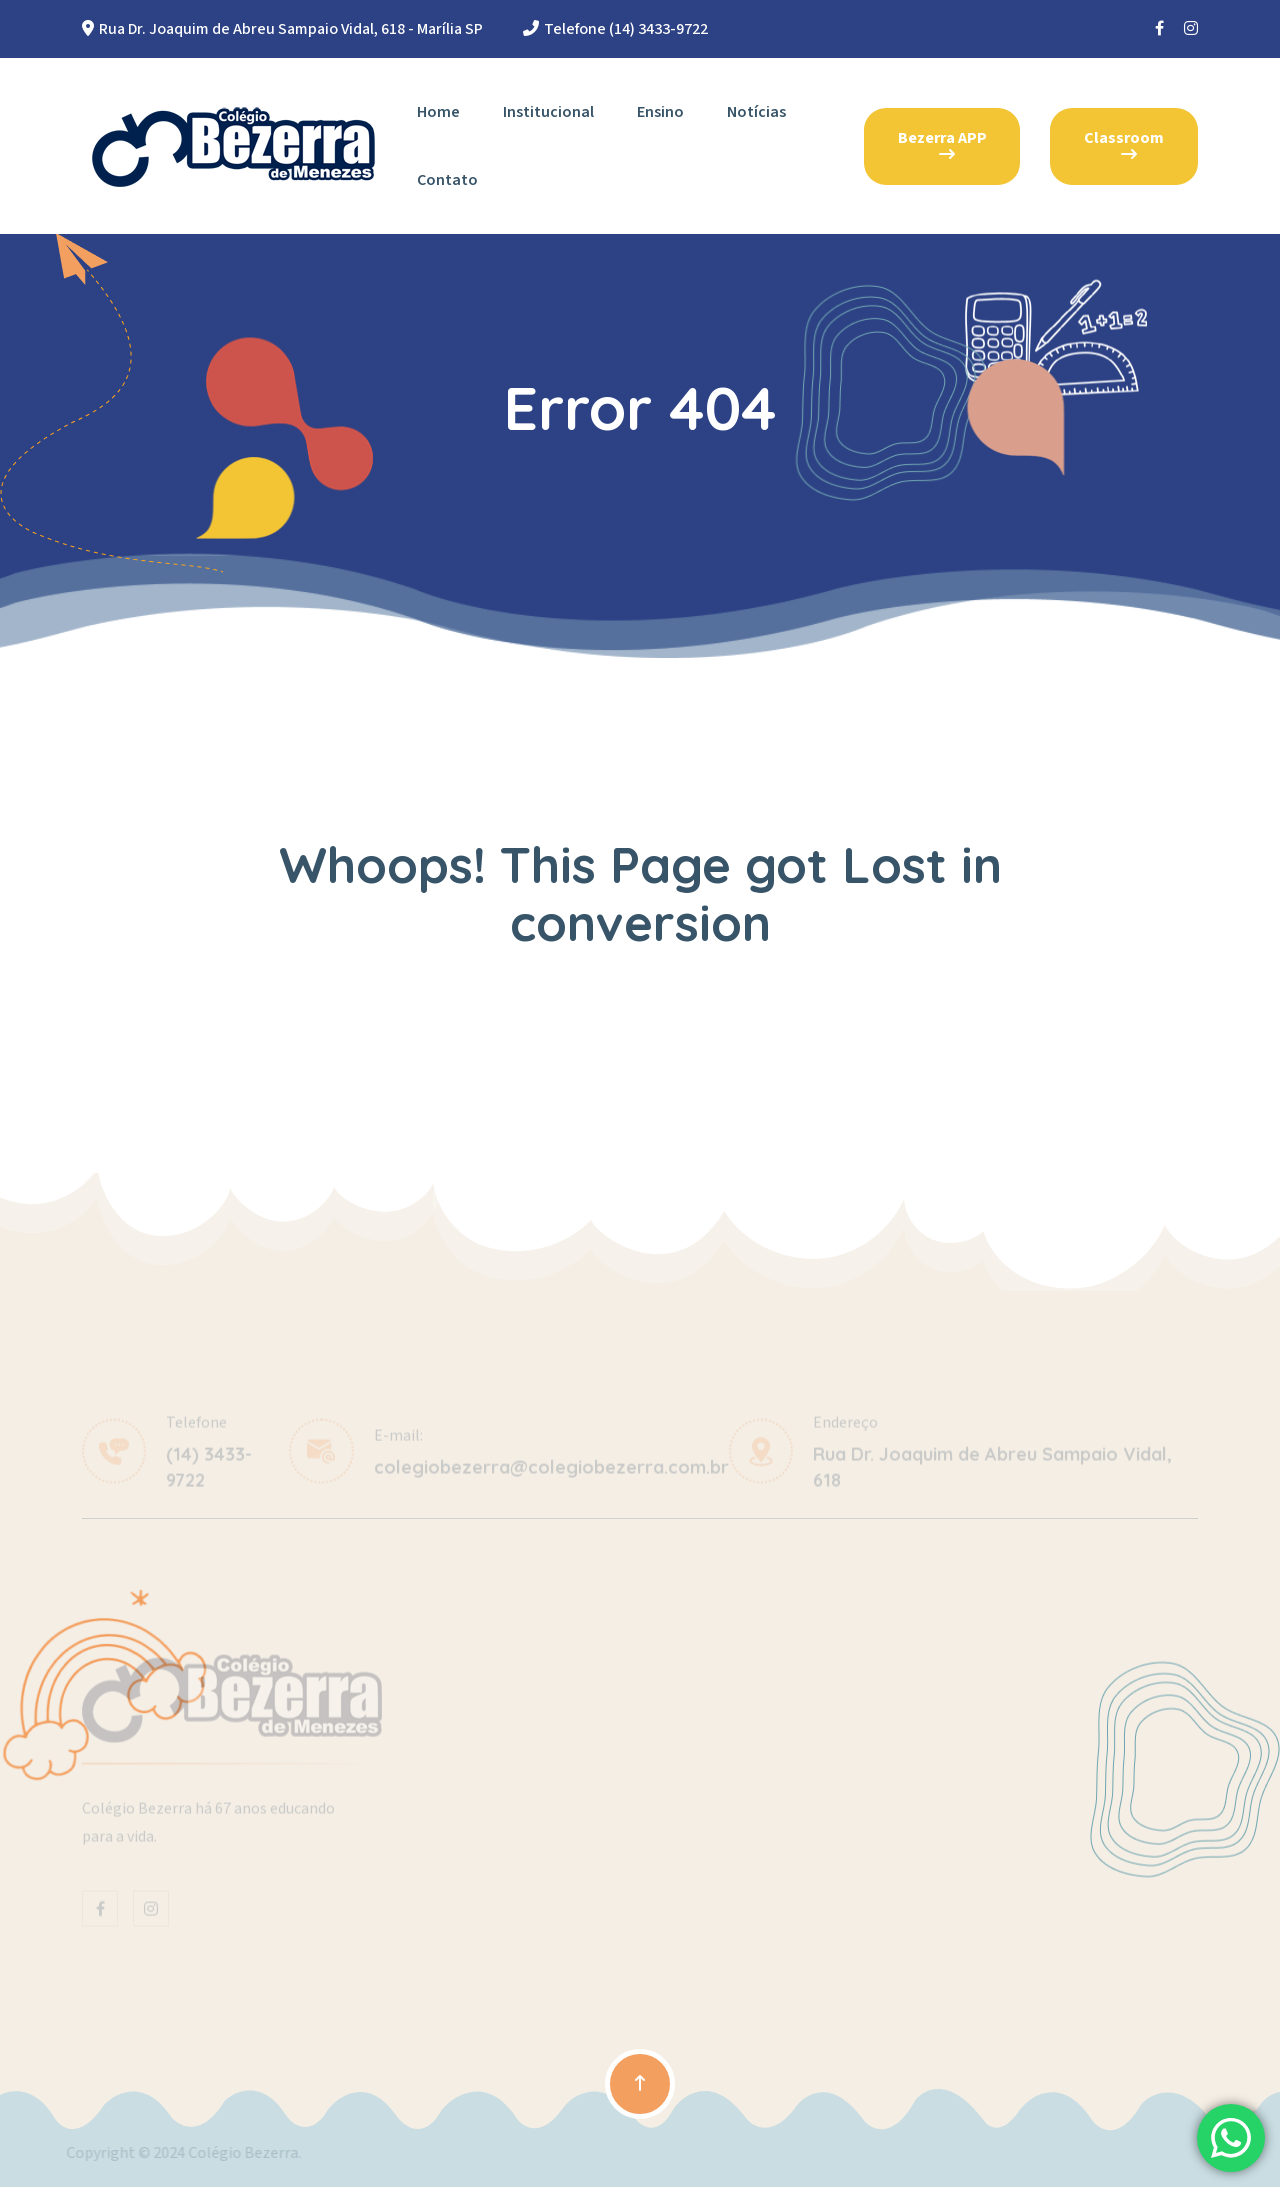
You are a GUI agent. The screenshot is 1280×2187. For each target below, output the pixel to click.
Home (438, 112)
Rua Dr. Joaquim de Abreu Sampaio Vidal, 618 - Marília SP (291, 29)
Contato (447, 180)
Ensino (660, 112)
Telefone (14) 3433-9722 (626, 29)
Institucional (548, 112)
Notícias (756, 112)
